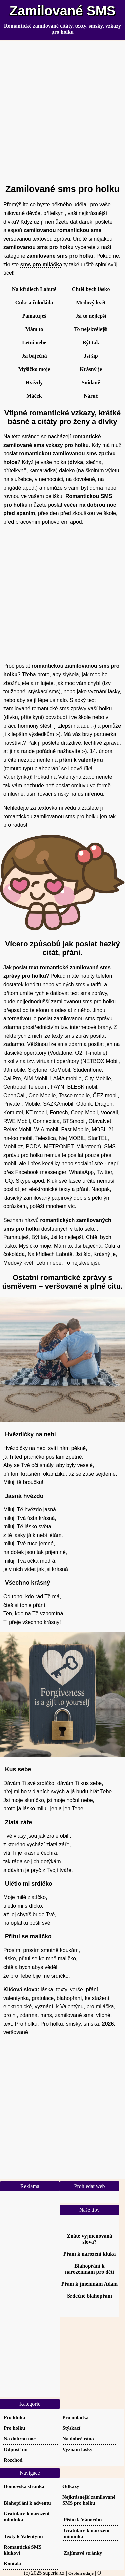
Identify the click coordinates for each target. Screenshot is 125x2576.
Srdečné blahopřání (89, 2296)
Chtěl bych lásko (91, 289)
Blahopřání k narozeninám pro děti (89, 2269)
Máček (34, 396)
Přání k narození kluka (89, 2254)
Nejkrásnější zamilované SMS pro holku (88, 2500)
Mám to (34, 329)
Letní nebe (34, 342)
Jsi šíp (91, 356)
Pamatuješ (34, 316)
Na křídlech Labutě (34, 289)
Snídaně (91, 382)
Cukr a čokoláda (34, 302)
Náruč (91, 396)
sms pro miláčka (41, 264)
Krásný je (91, 369)
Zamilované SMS (63, 10)
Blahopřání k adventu (27, 2503)
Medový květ (90, 302)
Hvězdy (34, 382)
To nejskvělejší (90, 329)
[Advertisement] (62, 109)
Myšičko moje (34, 369)
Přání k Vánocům (83, 2519)
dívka (76, 462)
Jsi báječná (34, 356)
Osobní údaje (81, 2573)
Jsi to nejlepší (90, 316)
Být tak (90, 342)
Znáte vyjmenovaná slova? (89, 2239)
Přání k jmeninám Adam (89, 2284)
